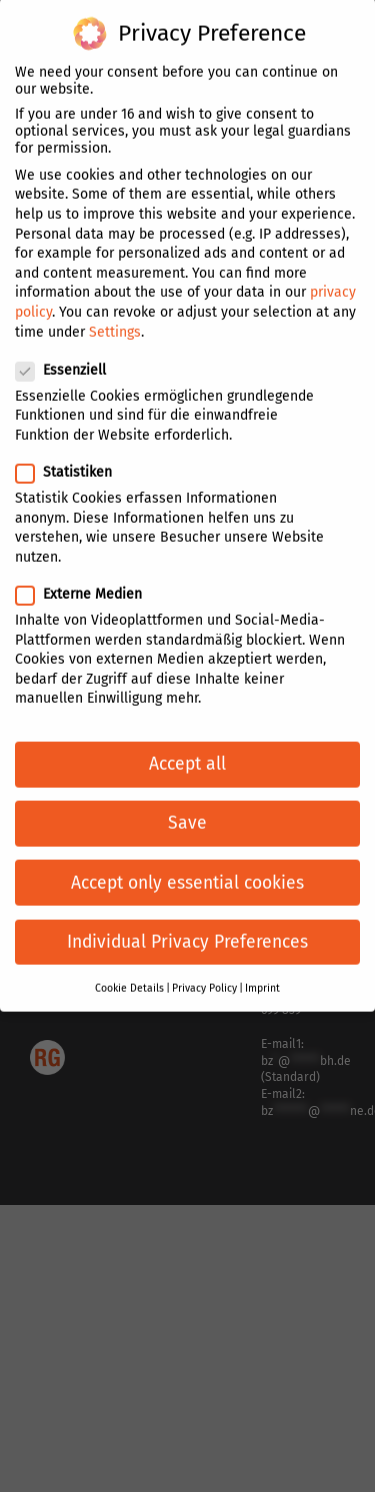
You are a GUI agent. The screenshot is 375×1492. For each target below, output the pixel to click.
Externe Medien (87, 582)
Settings (115, 319)
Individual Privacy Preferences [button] (187, 929)
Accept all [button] (187, 752)
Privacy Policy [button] (204, 976)
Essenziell (69, 357)
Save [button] (187, 811)
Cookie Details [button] (129, 976)
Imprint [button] (262, 976)
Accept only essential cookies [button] (187, 870)
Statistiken (72, 460)
